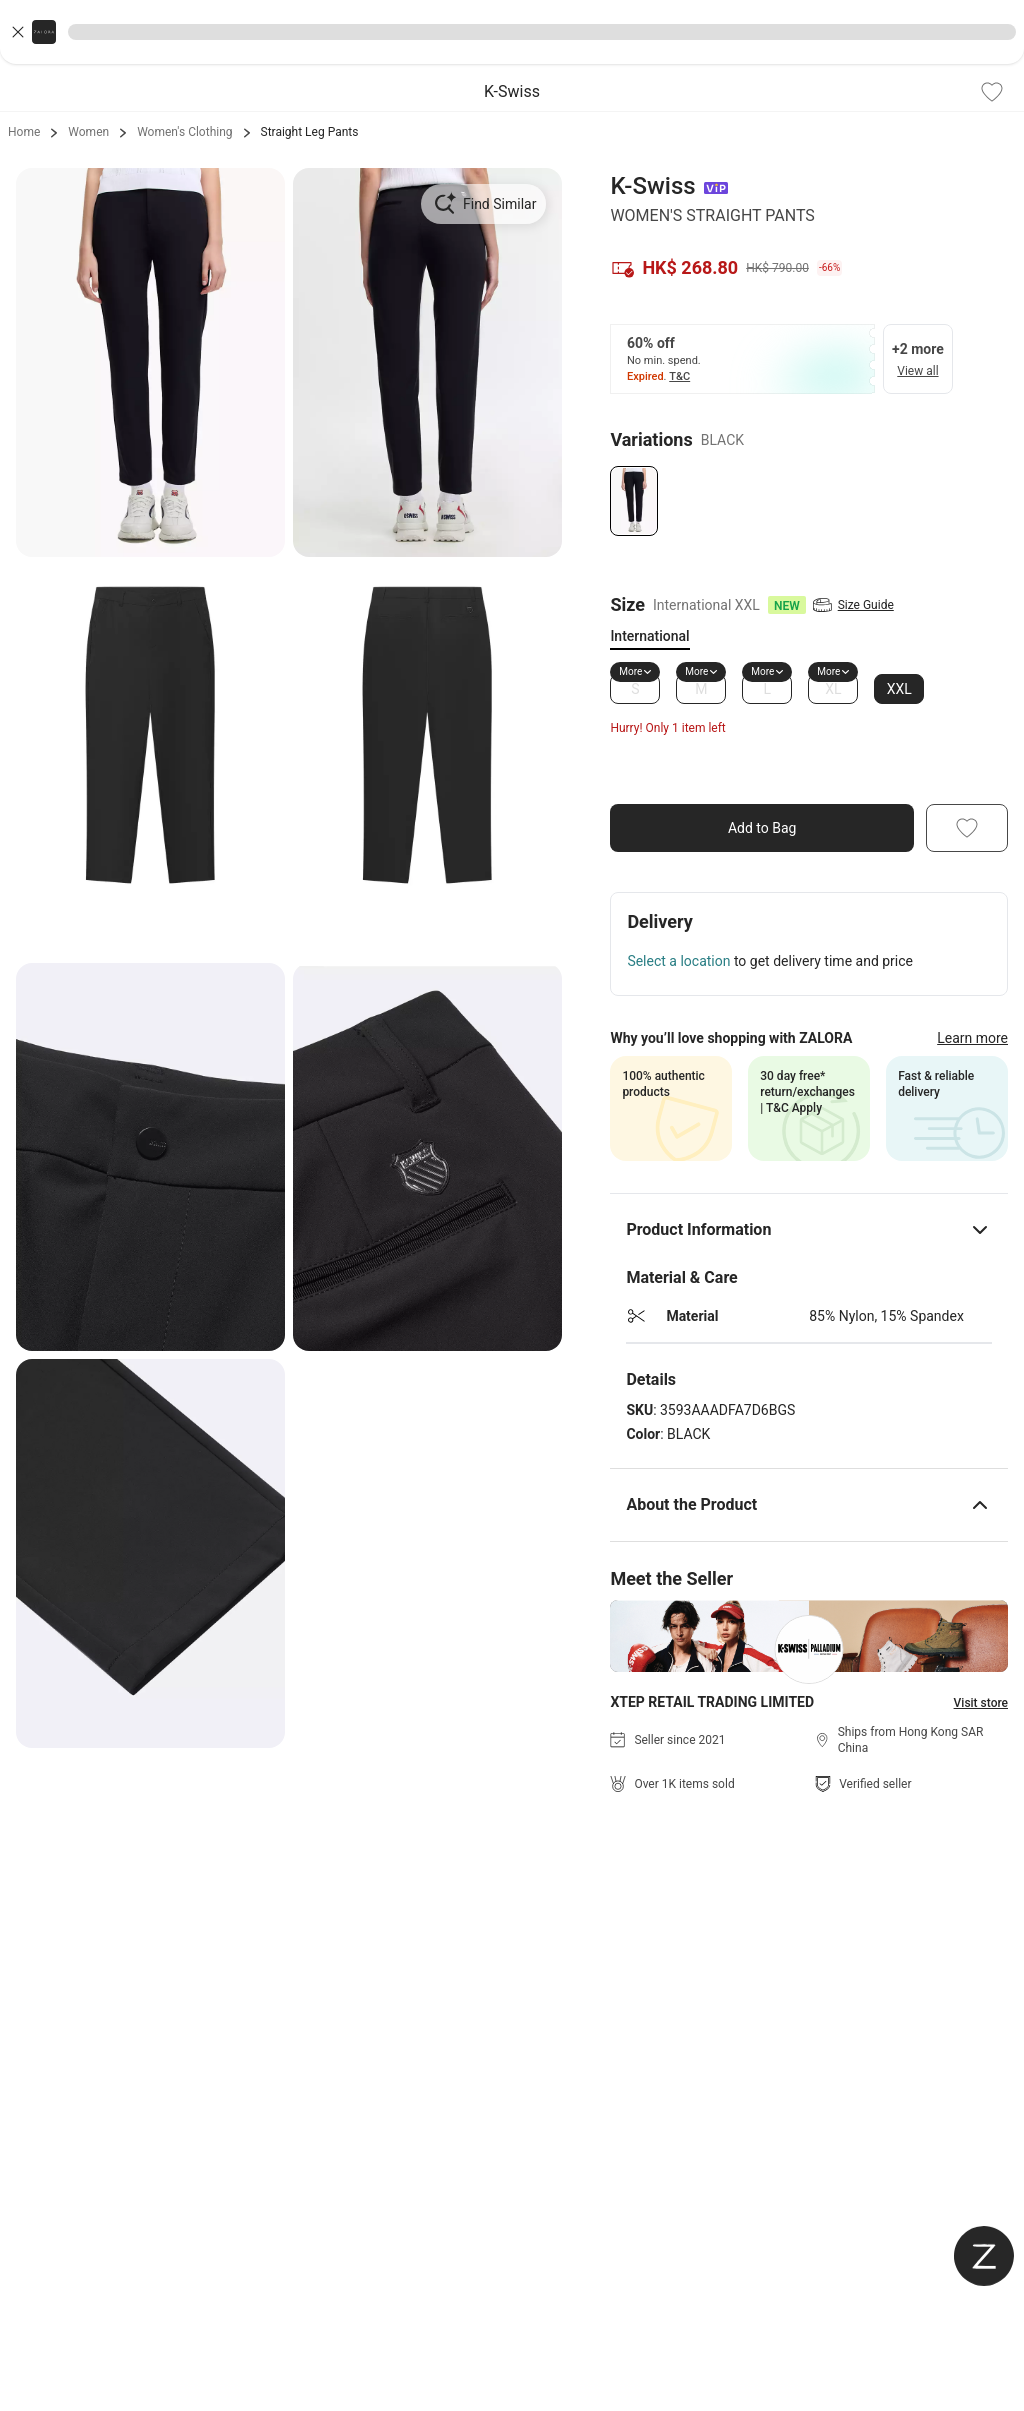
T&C (680, 376)
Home (24, 132)
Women (88, 132)
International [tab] (649, 636)
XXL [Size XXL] (899, 689)
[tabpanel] (809, 689)
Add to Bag (762, 828)
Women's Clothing (184, 132)
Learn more (972, 1038)
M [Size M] (701, 689)
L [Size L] (768, 689)
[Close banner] (18, 32)
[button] (512, 32)
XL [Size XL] (833, 689)
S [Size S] (635, 689)
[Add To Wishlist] (992, 92)
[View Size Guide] (831, 605)
